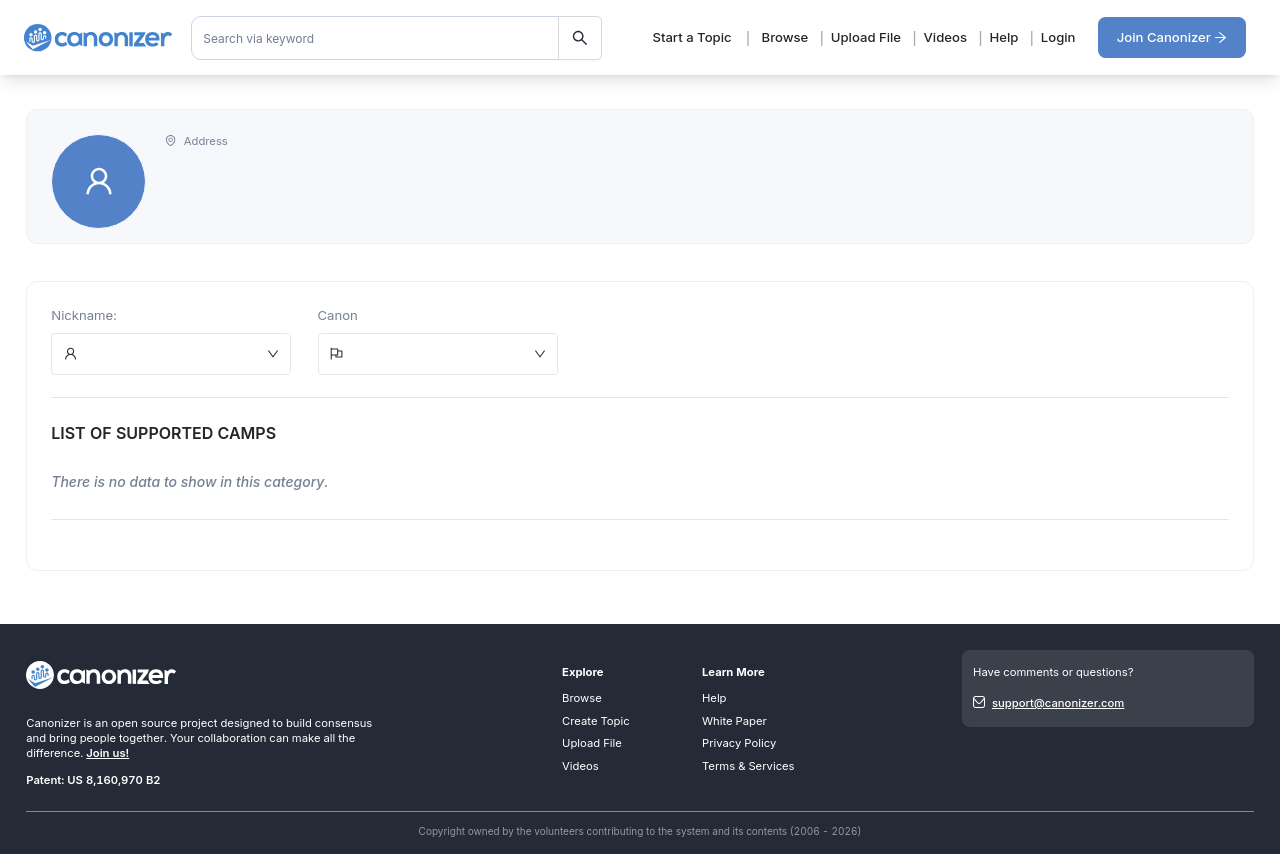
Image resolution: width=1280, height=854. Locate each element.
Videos (945, 37)
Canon (338, 315)
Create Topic (596, 721)
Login (1058, 37)
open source (144, 723)
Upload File (866, 37)
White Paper (734, 721)
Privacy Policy (739, 743)
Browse (785, 37)
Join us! (107, 753)
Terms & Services (748, 766)
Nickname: (84, 315)
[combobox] (397, 38)
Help (1003, 37)
